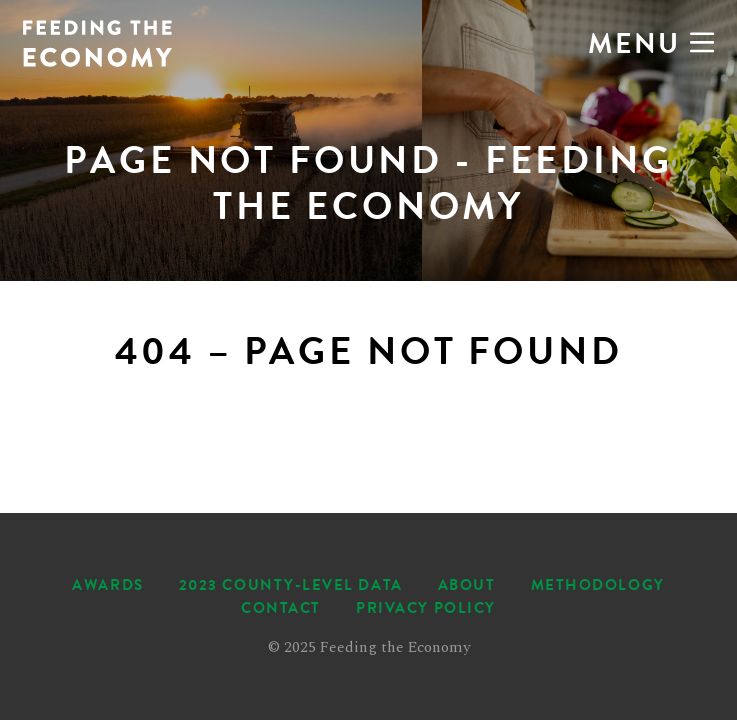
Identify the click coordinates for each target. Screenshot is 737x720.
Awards (107, 585)
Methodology (598, 585)
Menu (651, 43)
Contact (281, 608)
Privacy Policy (426, 608)
